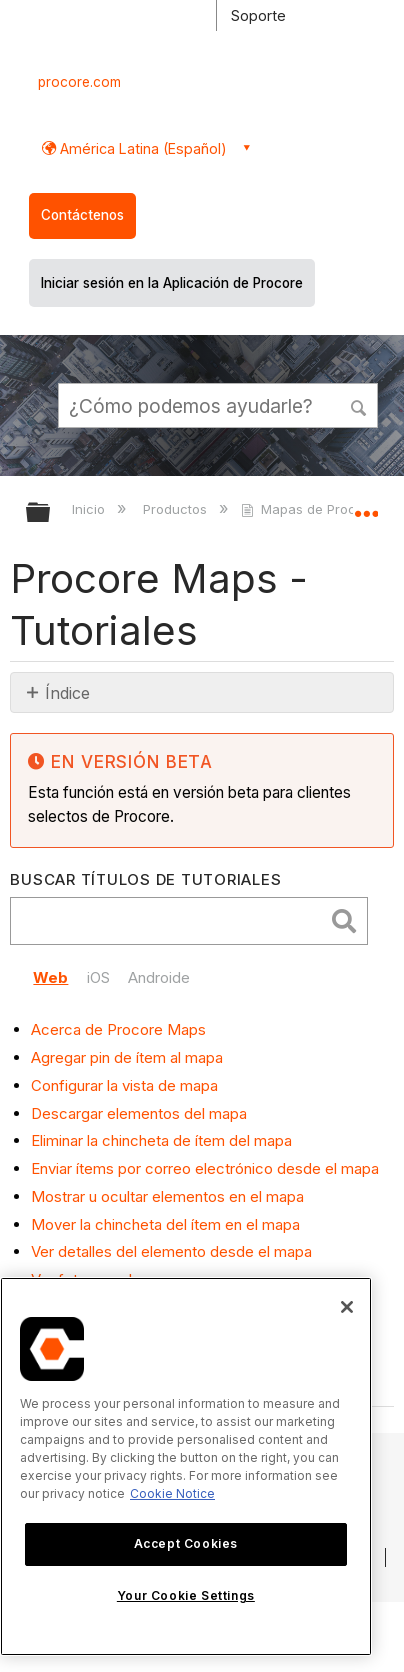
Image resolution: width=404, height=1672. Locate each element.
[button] (360, 405)
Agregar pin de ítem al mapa (127, 1057)
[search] (172, 921)
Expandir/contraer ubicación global (366, 506)
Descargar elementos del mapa (139, 1113)
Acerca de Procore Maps (118, 1029)
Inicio (90, 509)
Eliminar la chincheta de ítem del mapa (161, 1140)
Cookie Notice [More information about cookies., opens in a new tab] (172, 1493)
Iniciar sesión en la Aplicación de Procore (172, 283)
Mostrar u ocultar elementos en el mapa (167, 1196)
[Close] (347, 1307)
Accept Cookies (186, 1543)
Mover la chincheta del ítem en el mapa (165, 1224)
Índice (67, 693)
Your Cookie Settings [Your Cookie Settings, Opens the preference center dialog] (186, 1595)
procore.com (79, 82)
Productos (177, 509)
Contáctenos (82, 215)
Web (50, 977)
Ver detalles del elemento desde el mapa (171, 1251)
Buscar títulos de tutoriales (145, 879)
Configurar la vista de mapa (124, 1085)
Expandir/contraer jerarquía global (51, 513)
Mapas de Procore (311, 509)
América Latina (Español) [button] (141, 148)
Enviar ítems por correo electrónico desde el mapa (205, 1168)
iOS (98, 977)
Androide (159, 977)
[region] (186, 1466)
